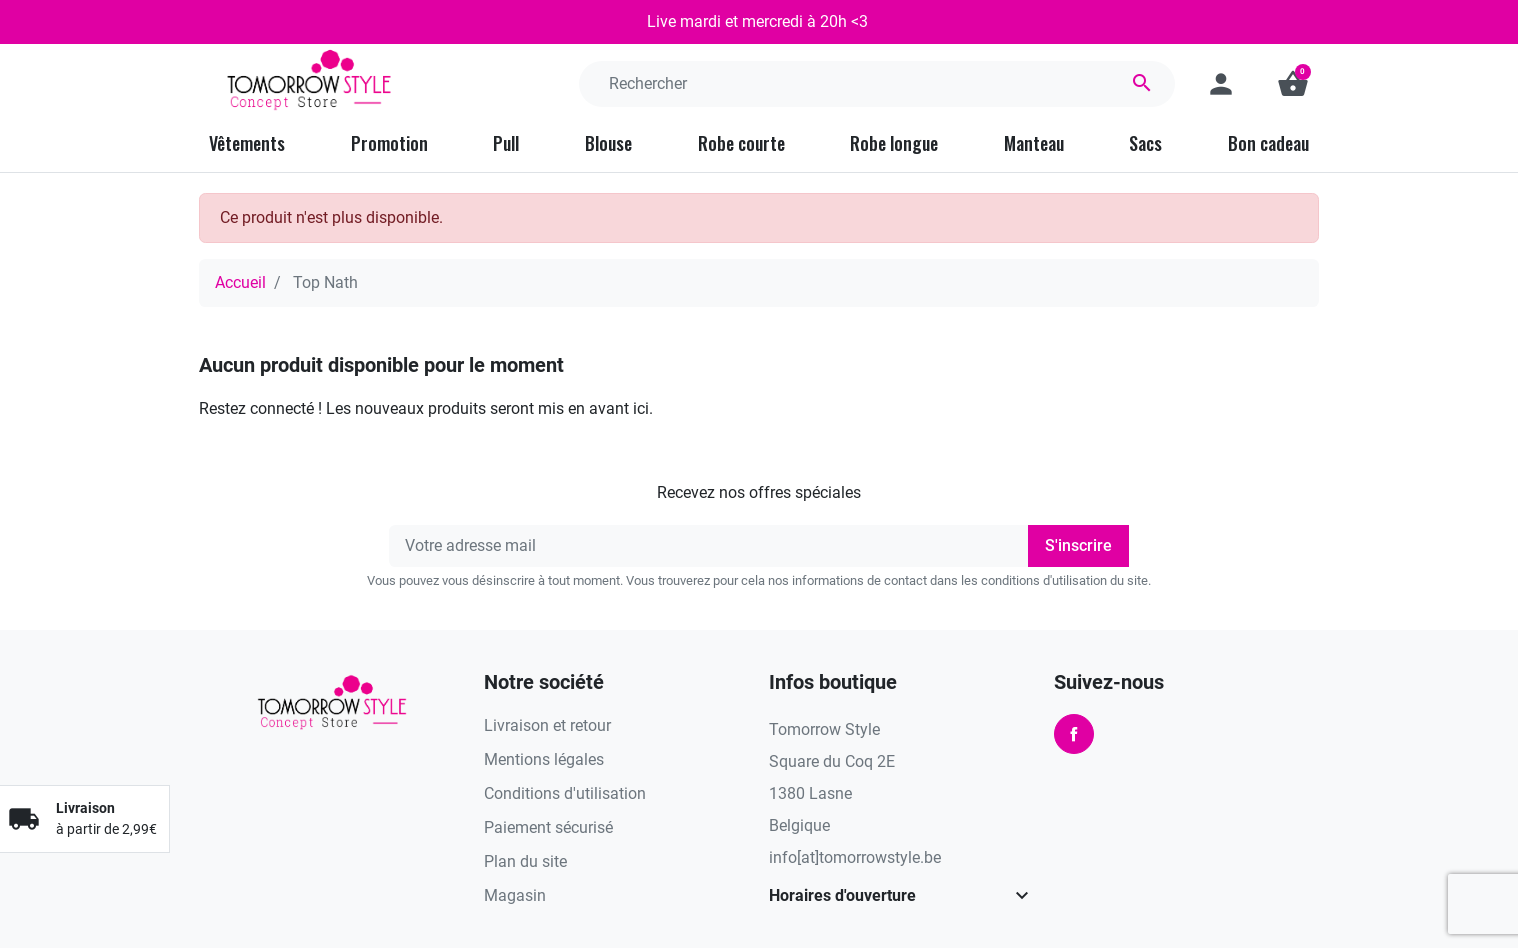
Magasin (515, 895)
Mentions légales (544, 759)
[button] (1293, 84)
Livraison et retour (547, 725)
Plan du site (525, 861)
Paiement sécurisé (548, 827)
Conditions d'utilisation (565, 793)
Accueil (240, 282)
